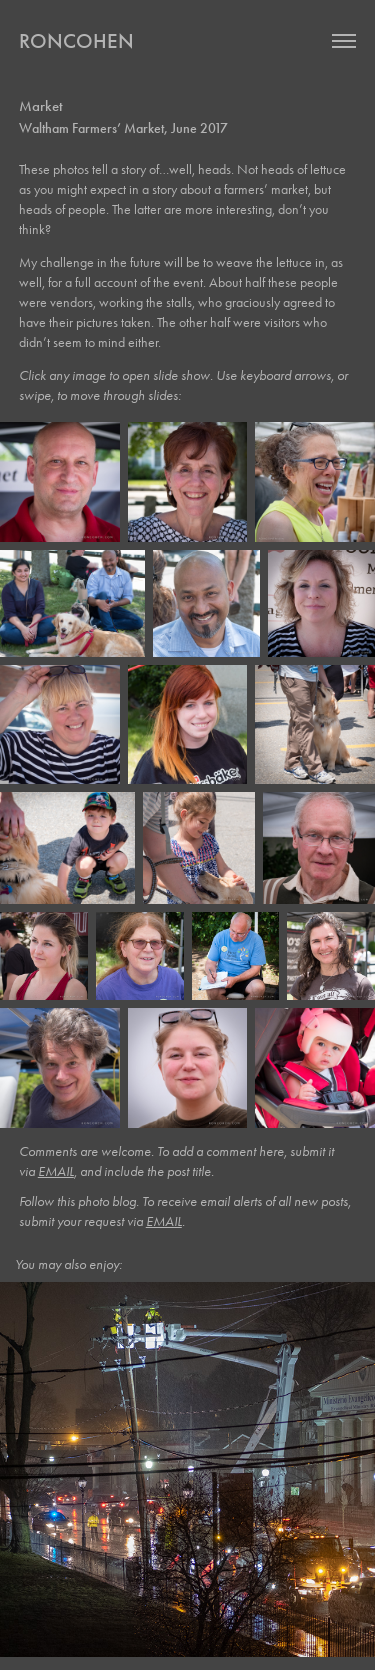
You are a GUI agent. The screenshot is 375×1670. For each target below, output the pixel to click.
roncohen (76, 41)
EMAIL (56, 1171)
